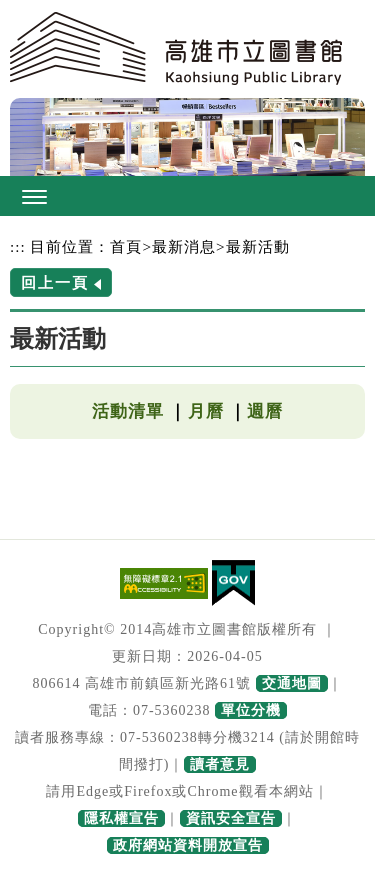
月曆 (206, 411)
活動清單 (128, 411)
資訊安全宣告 (231, 818)
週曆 (265, 411)
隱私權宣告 (121, 818)
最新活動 (258, 246)
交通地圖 (292, 683)
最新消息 (184, 246)
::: (18, 246)
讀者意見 (220, 764)
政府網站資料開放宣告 (188, 845)
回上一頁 (55, 282)
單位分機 (251, 710)
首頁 (126, 246)
